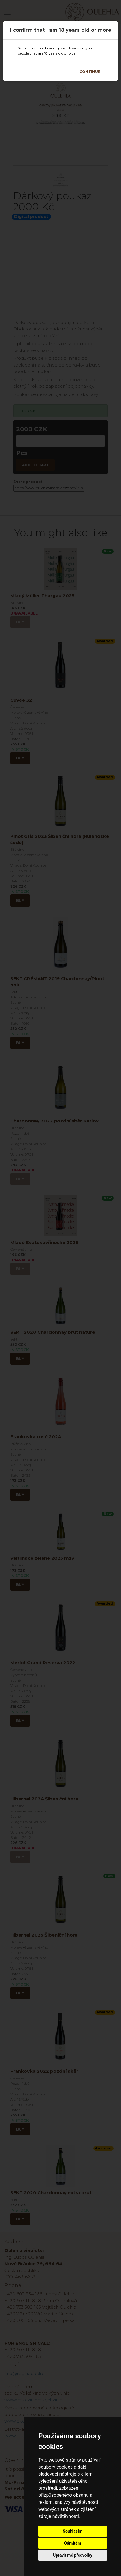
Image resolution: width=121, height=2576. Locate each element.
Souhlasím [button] (72, 2531)
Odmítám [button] (72, 2543)
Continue (89, 72)
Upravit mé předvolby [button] (72, 2555)
